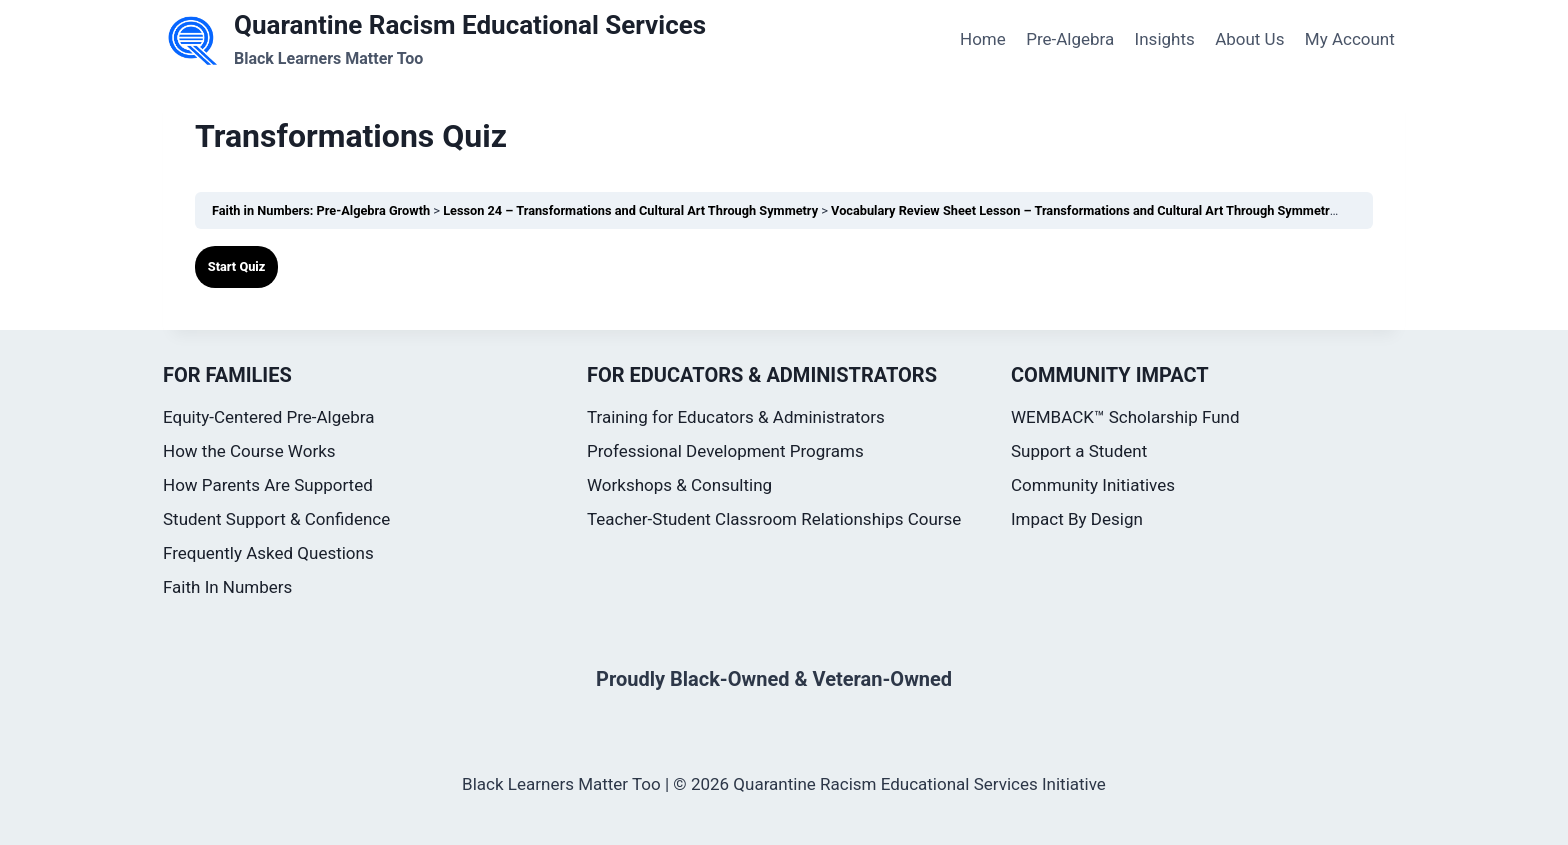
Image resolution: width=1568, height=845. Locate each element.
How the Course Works (249, 451)
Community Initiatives (1093, 485)
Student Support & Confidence (276, 519)
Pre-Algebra (1070, 39)
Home (983, 39)
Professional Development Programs (725, 451)
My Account (1350, 39)
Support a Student (1079, 451)
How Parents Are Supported (268, 485)
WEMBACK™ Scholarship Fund (1125, 417)
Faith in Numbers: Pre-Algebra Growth (322, 210)
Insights (1165, 39)
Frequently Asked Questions (268, 553)
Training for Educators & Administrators (736, 417)
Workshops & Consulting (679, 485)
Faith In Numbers (227, 587)
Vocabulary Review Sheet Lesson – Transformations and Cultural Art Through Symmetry (1085, 210)
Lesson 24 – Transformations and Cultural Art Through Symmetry (632, 210)
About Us (1249, 39)
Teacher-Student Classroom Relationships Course (774, 519)
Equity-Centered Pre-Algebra (269, 417)
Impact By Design (1077, 519)
